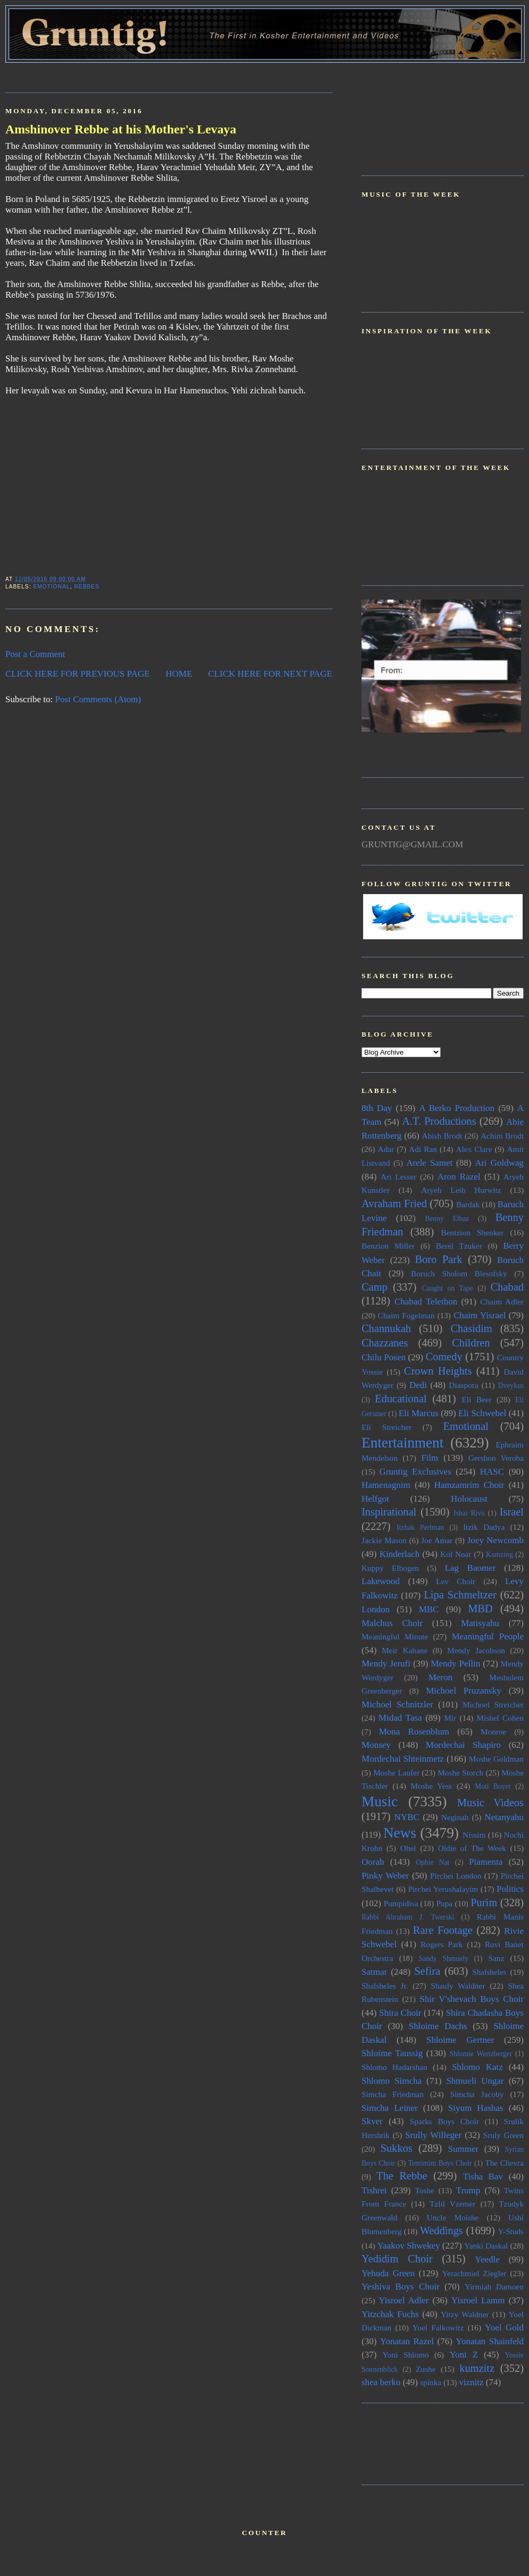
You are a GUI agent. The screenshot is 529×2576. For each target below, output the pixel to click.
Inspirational (389, 1512)
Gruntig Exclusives (415, 1472)
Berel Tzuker (459, 1245)
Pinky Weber (385, 1876)
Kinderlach (400, 1554)
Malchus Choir (392, 1623)
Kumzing (499, 1555)
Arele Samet (429, 1163)
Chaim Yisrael (480, 1315)
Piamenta (485, 1862)
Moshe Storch (460, 1772)
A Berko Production (456, 1108)
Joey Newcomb (495, 1540)
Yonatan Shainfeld (490, 2341)
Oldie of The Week (472, 1848)
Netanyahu (504, 1817)
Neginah (455, 1817)
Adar (386, 1149)
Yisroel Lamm (478, 2300)
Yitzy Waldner (465, 2314)
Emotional (51, 587)
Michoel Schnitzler (397, 1704)
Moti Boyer (493, 1786)
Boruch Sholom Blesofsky (459, 1273)
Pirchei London (455, 1875)
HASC (492, 1472)
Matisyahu (480, 1623)
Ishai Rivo (469, 1513)
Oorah (373, 1862)
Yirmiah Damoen (494, 2286)
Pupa (444, 1903)
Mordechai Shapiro (463, 1745)
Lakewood (381, 1581)
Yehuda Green (388, 2273)
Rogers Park (442, 1944)
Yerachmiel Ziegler (474, 2273)
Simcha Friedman (393, 2094)
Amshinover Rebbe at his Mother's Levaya (120, 129)
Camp (375, 1287)
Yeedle (487, 2259)
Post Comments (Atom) (98, 699)
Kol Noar (455, 1554)
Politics (510, 1889)
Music (380, 1801)
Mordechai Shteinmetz (403, 1759)
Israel (512, 1512)
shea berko (381, 2382)
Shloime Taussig (392, 2053)
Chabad (507, 1287)
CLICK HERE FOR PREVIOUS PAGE (77, 674)
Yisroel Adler (404, 2300)
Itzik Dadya (484, 1526)
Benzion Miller (388, 1245)
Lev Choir (455, 1581)
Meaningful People (487, 1636)
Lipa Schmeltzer (460, 1595)
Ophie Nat (432, 1862)
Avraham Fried (394, 1203)
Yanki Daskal (486, 2245)
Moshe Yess (431, 1785)
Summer (463, 2149)
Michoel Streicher (493, 1704)
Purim (484, 1902)
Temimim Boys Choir (440, 2163)
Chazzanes (385, 1343)
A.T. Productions (439, 1121)
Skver (372, 2121)
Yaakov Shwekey (408, 2246)
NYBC (406, 1817)
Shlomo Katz (477, 2067)
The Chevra (504, 2162)
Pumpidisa (401, 1903)
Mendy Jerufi (386, 1664)
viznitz (471, 2382)
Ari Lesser (398, 1176)
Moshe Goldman (496, 1758)
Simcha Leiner (390, 2108)
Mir (450, 1717)
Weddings (441, 2230)
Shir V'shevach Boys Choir (471, 1999)
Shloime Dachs (438, 2026)
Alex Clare (474, 1149)
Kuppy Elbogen (390, 1567)
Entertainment (402, 1443)
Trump (468, 2190)
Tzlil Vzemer (452, 2203)
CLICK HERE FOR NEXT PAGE (270, 674)
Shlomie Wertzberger (480, 2054)
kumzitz (476, 2368)
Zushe (425, 2368)
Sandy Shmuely (443, 1959)
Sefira (427, 1971)
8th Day (377, 1108)
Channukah (386, 1328)
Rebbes (86, 587)
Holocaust (469, 1499)
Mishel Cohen (500, 1717)
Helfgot (375, 1499)
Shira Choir (400, 2013)
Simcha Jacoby (477, 2094)
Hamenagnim (386, 1485)
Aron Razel (458, 1177)
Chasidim (471, 1328)
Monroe (493, 1731)
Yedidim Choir (397, 2258)
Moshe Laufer (396, 1772)
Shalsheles (489, 1971)
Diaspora (463, 1385)
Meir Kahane (404, 1650)
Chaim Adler (502, 1301)
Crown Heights (438, 1371)
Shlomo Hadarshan (394, 2067)
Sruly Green (503, 2135)
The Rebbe (401, 2176)
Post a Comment (35, 654)
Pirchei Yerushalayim (443, 1888)
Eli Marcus (419, 1413)
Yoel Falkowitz (438, 2327)
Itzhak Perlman (420, 1527)
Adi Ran (423, 1149)
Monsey (376, 1745)
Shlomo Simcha (392, 2081)
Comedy (443, 1356)
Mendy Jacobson (476, 1650)
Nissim (474, 1834)
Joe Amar (436, 1540)
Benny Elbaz (447, 1219)
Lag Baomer (470, 1568)
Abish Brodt (442, 1135)
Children (471, 1343)
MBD (480, 1608)
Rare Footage (443, 1930)
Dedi (418, 1385)
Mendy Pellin (455, 1664)
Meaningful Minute (395, 1636)
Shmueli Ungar (474, 2081)
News (399, 1833)
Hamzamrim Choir (469, 1485)
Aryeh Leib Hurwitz (461, 1189)
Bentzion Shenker (472, 1232)
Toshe (424, 2190)
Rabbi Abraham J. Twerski (408, 1917)
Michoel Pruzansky (463, 1691)
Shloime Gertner (460, 2040)
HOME (179, 674)
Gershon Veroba (496, 1457)
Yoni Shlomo (405, 2354)
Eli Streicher (387, 1427)
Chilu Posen (384, 1357)
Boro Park (438, 1259)
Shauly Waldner (458, 1985)
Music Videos (490, 1802)
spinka (430, 2382)
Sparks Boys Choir (444, 2121)
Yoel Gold (504, 2327)
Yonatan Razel (407, 2341)
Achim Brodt (502, 1135)
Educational (401, 1398)
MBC (429, 1609)
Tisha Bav (483, 2176)
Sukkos (397, 2148)
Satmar (374, 1972)
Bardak (468, 1204)
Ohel (408, 1848)
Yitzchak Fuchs (390, 2314)
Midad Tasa (400, 1718)
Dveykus (511, 1386)
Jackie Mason (384, 1540)
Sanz (496, 1958)
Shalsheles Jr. (385, 1985)
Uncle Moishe (453, 2217)
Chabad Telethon (425, 1302)
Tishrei (374, 2190)
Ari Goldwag (499, 1163)
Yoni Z (463, 2355)
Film (429, 1458)
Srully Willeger (433, 2135)
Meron (440, 1677)
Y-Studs (511, 2231)
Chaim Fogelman (405, 1315)
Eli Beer (476, 1399)
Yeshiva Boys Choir (401, 2287)
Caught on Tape (447, 1288)
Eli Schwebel (482, 1413)
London (376, 1609)
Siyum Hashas (475, 2108)
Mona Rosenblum (414, 1732)
